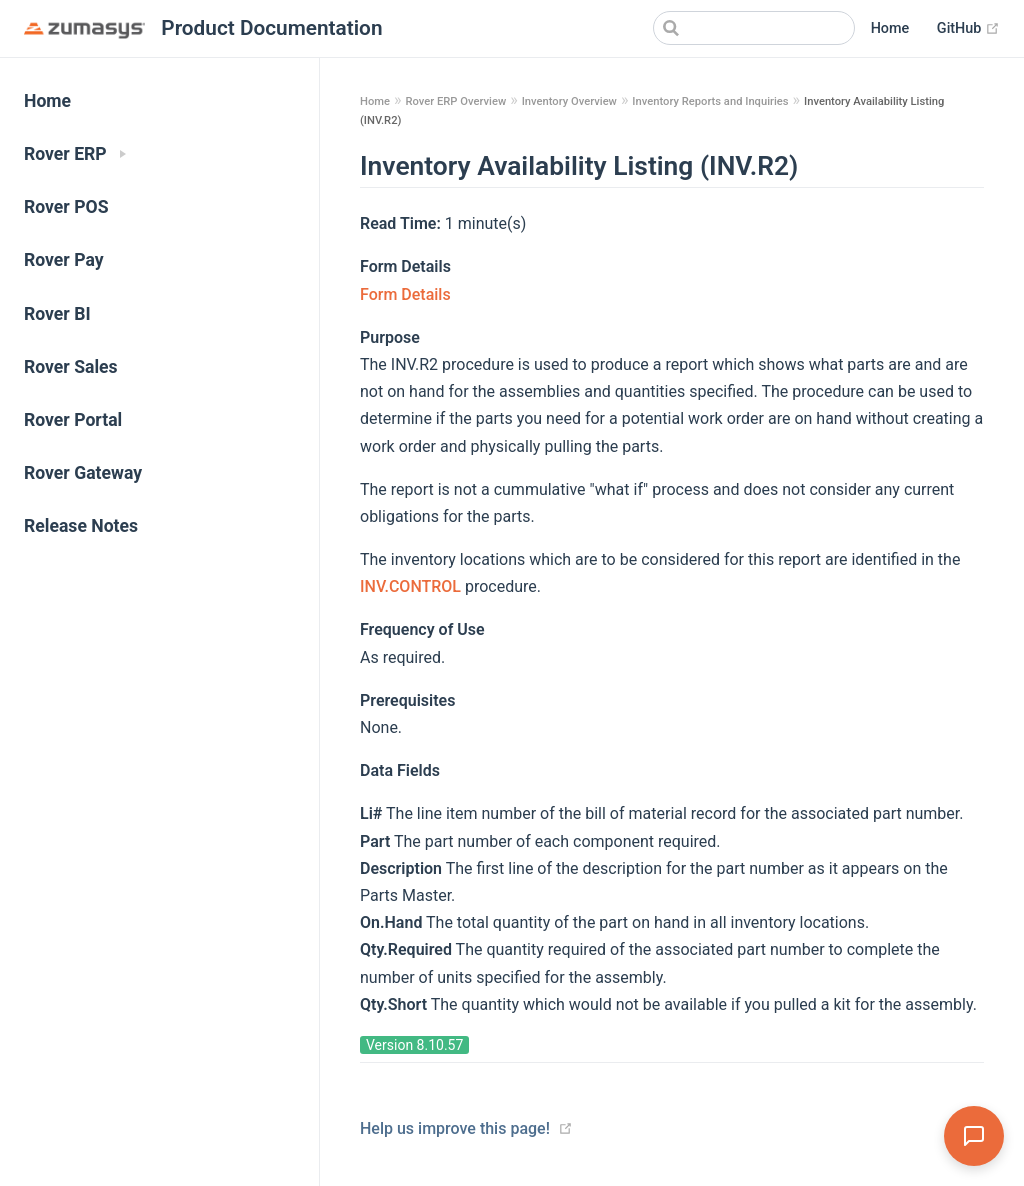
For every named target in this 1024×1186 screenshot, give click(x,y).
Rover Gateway (83, 473)
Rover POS (66, 207)
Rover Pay (64, 260)
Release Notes (81, 526)
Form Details (405, 294)
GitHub (968, 29)
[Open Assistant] (974, 1136)
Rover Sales (71, 367)
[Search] (754, 28)
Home (890, 28)
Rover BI (57, 314)
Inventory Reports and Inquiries (710, 101)
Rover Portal (73, 420)
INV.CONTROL (412, 586)
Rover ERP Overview (455, 101)
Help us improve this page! (455, 1128)
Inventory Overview (569, 101)
